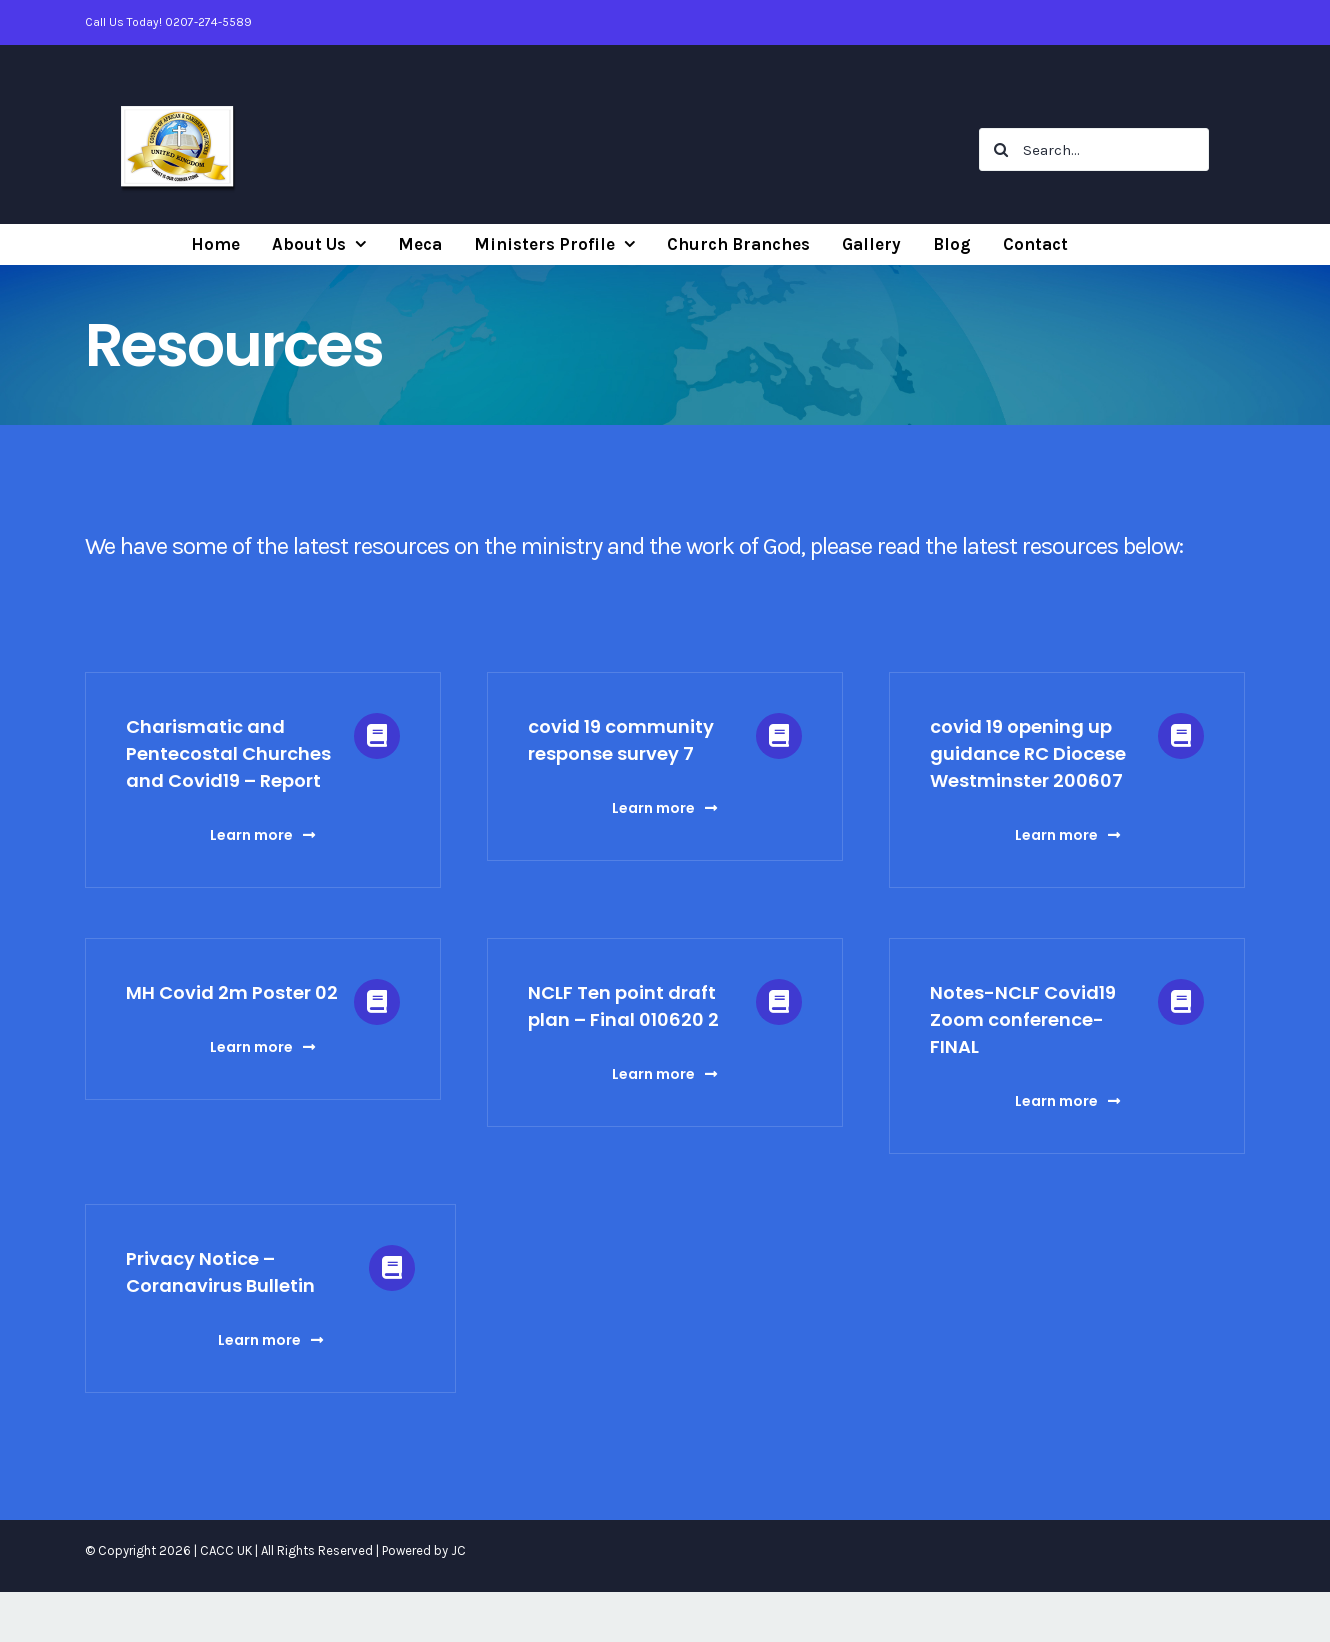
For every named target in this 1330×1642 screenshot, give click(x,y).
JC (458, 1550)
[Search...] (1094, 149)
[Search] (1000, 149)
